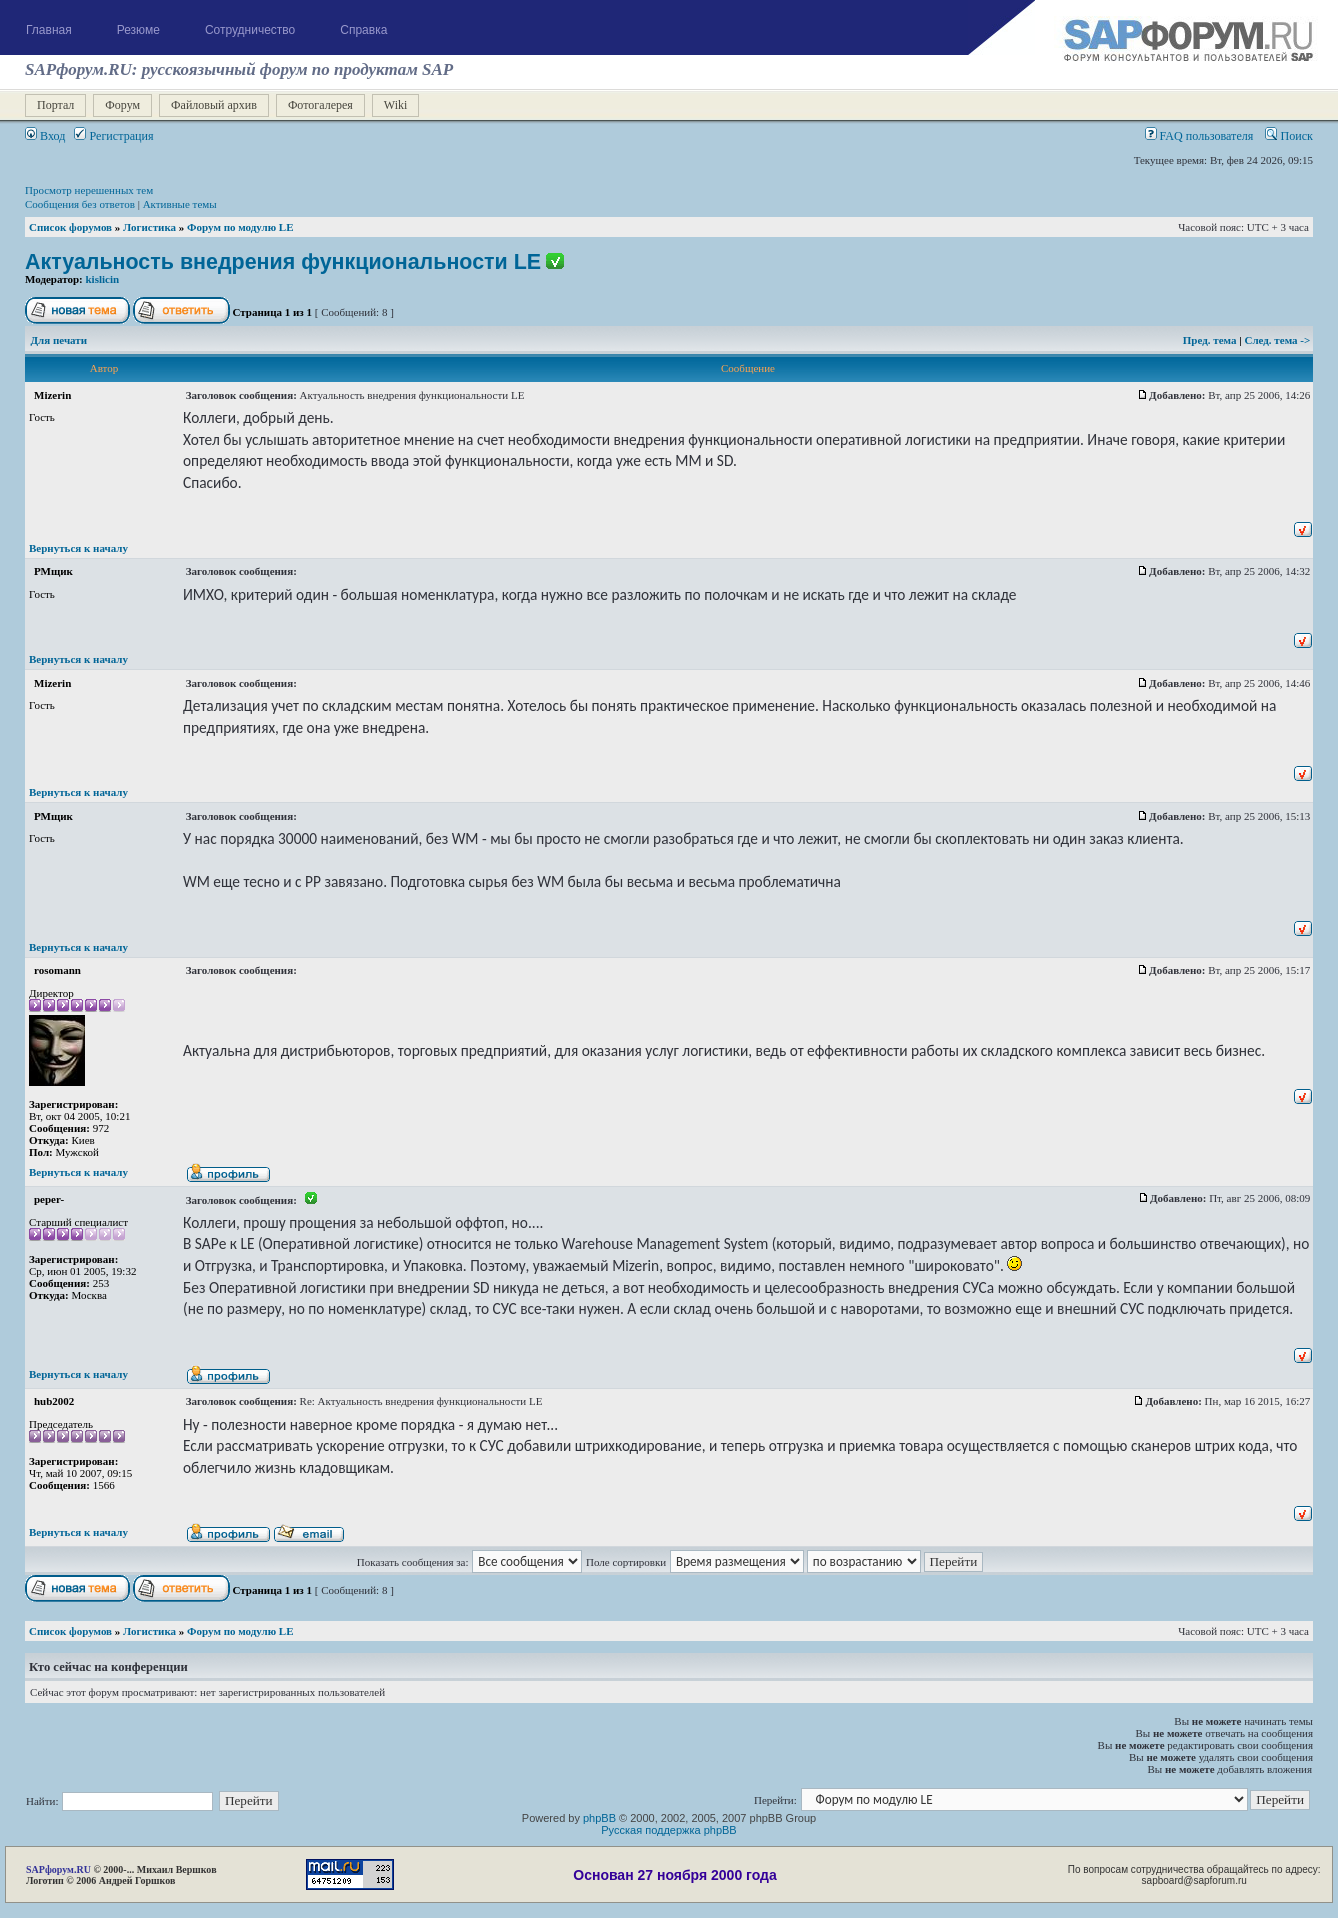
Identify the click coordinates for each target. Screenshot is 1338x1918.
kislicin (103, 279)
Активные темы (180, 204)
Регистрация (113, 136)
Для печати (59, 340)
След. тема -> (1277, 340)
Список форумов (70, 227)
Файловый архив (214, 105)
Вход (45, 136)
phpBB (599, 1818)
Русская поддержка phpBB (668, 1830)
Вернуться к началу (78, 548)
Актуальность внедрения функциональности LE (283, 262)
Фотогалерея (320, 105)
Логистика (149, 227)
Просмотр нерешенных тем (89, 190)
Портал (55, 105)
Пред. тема (1211, 340)
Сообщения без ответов (80, 204)
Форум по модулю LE (240, 227)
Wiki (396, 105)
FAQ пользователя (1199, 136)
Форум (122, 105)
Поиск (1289, 136)
